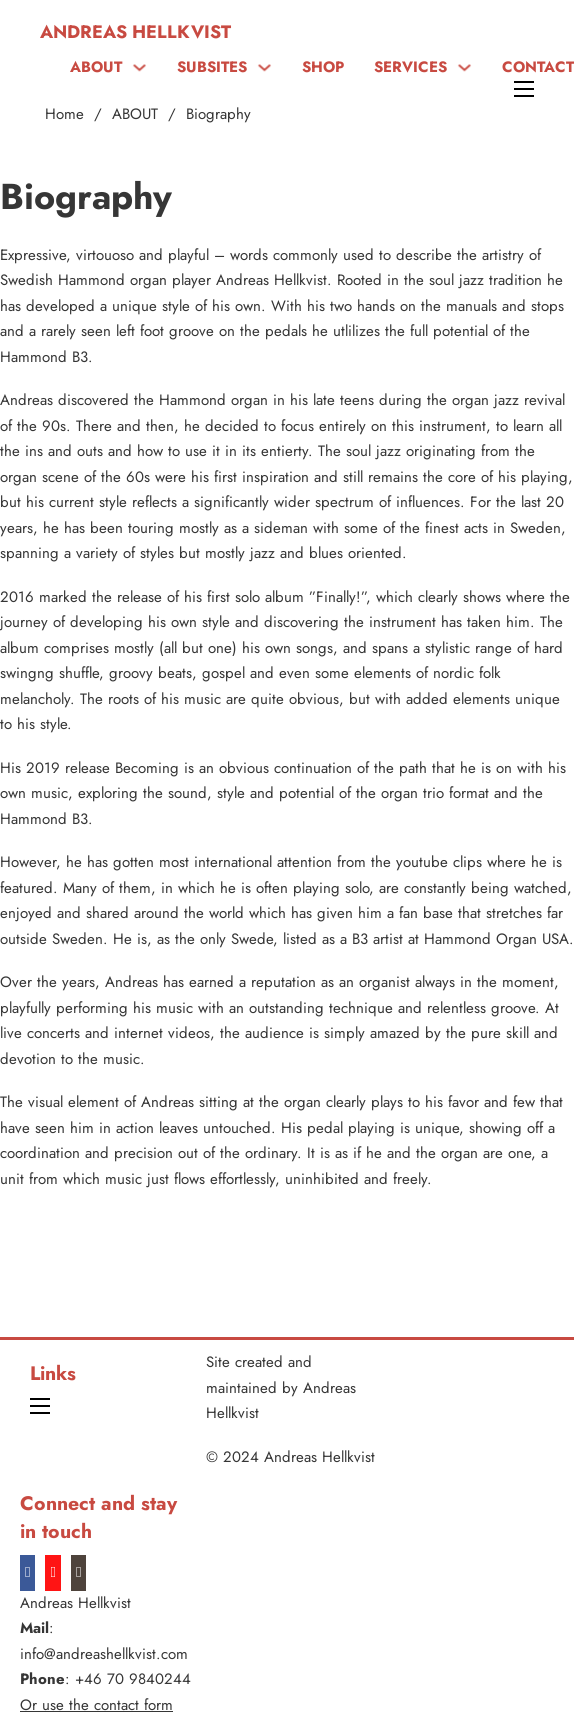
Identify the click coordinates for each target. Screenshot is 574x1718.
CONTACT (538, 67)
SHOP (323, 67)
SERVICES (410, 67)
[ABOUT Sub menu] (139, 67)
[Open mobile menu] (524, 89)
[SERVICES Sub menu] (464, 67)
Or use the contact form (96, 1705)
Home (64, 114)
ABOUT (96, 67)
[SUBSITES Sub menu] (264, 67)
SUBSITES (212, 67)
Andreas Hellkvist (135, 32)
